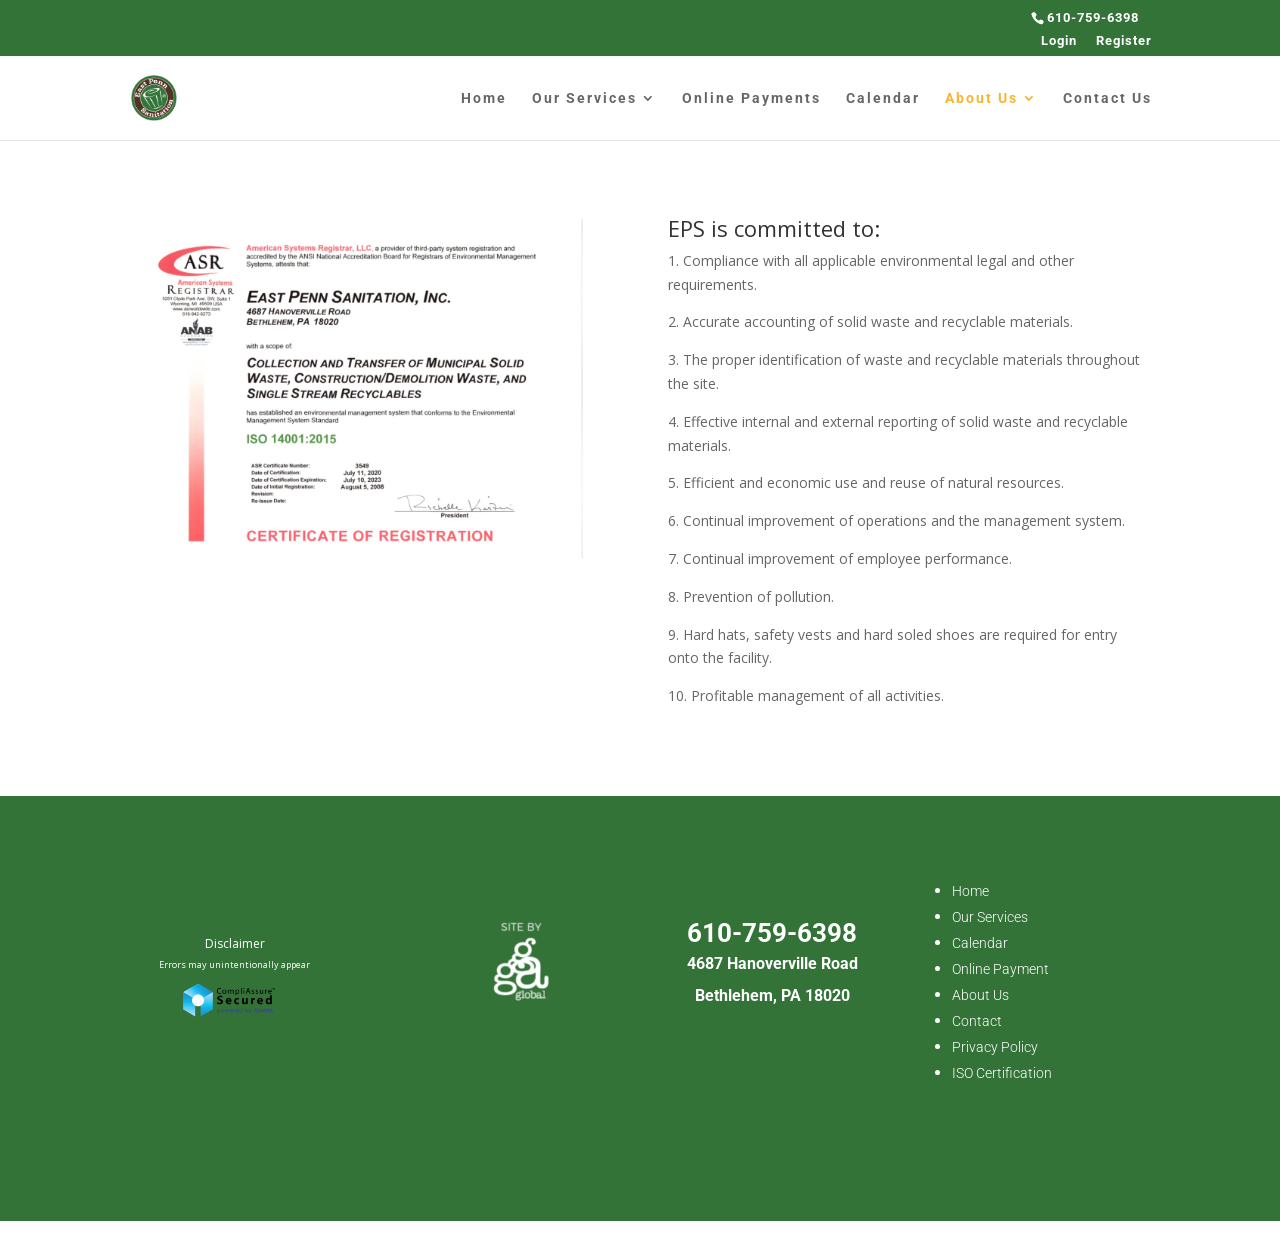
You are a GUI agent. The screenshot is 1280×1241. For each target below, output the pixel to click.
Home (484, 98)
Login (1059, 41)
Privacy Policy (995, 1047)
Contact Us (1107, 98)
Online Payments (751, 98)
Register (1124, 41)
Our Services (584, 98)
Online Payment (1000, 969)
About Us (981, 98)
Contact (977, 1021)
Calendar (883, 98)
